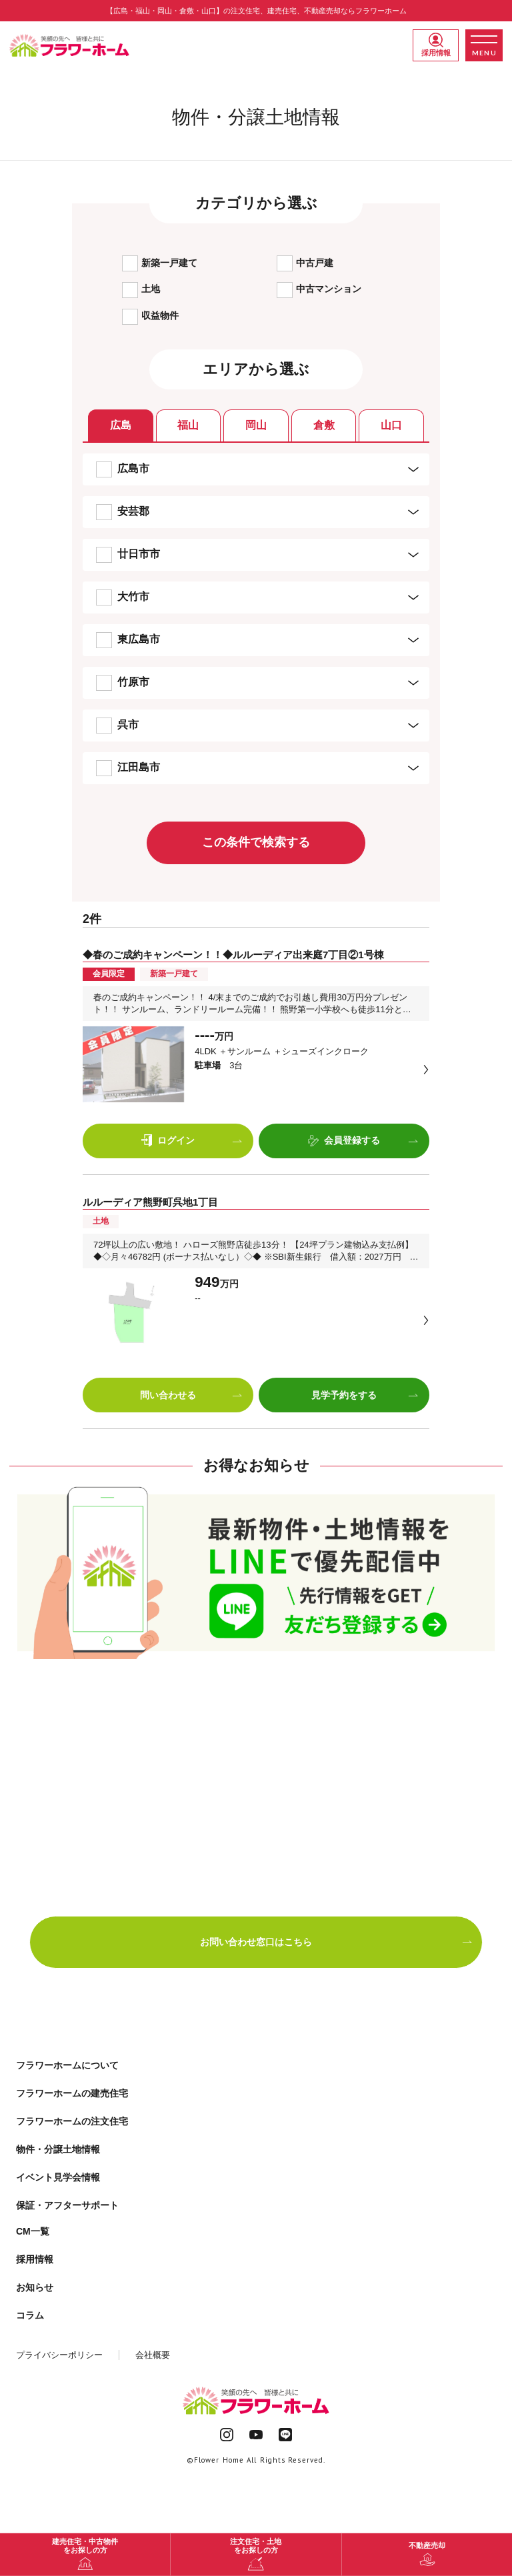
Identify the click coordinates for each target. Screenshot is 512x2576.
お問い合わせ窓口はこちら (336, 1942)
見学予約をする (365, 1395)
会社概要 (152, 2355)
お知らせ (34, 2287)
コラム (30, 2315)
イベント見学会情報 (58, 2177)
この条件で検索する (256, 842)
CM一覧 (32, 2231)
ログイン (192, 1140)
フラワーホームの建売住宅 (72, 2093)
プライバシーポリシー (59, 2355)
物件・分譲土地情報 (58, 2149)
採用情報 (436, 45)
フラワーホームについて (67, 2065)
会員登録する (363, 1141)
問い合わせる (191, 1395)
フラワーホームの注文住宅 (72, 2121)
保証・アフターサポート (67, 2205)
